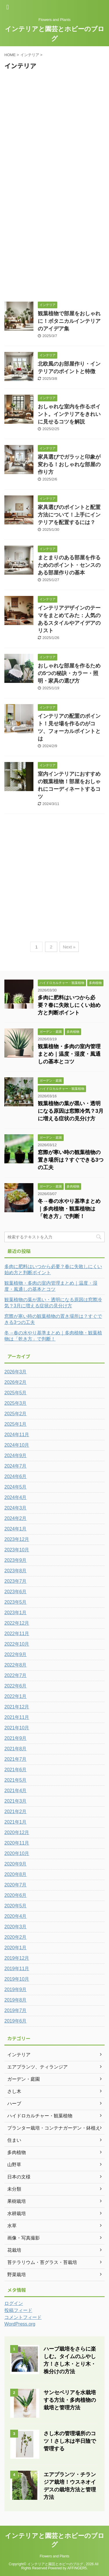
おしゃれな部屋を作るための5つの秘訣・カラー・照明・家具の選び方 (69, 673)
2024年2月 (15, 1518)
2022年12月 (16, 1623)
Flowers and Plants (54, 2556)
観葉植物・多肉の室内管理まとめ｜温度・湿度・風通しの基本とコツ (69, 1054)
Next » (69, 946)
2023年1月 (15, 1612)
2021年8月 (15, 1748)
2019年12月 (16, 1958)
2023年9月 (15, 1560)
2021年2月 (15, 1811)
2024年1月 (15, 1528)
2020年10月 (16, 1853)
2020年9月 (15, 1863)
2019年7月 (15, 2010)
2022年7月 (15, 1675)
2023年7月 (15, 1581)
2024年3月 (15, 1507)
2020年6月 (15, 1895)
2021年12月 (16, 1706)
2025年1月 (15, 1424)
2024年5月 (15, 1486)
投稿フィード (18, 2310)
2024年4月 (15, 1497)
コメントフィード (23, 2317)
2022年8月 (15, 1664)
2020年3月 (15, 1926)
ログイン (13, 2303)
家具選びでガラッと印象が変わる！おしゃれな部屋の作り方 (69, 464)
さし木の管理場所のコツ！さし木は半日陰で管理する (70, 2441)
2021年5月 (15, 1780)
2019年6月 (15, 2020)
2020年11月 (16, 1842)
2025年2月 (15, 1413)
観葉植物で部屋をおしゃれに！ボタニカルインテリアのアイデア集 (69, 321)
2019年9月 (15, 1989)
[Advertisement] (54, 128)
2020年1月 (15, 1947)
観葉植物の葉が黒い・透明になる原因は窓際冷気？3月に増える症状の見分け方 (70, 1111)
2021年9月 (15, 1738)
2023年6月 (15, 1591)
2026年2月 (15, 1382)
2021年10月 (16, 1727)
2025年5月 (15, 1392)
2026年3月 (15, 1371)
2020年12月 (16, 1832)
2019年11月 (16, 1968)
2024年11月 (16, 1434)
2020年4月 (15, 1916)
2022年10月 (16, 1644)
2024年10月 (16, 1445)
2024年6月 (15, 1476)
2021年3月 (15, 1801)
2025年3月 (15, 1403)
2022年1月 (15, 1696)
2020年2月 (15, 1937)
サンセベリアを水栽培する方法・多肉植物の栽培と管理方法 (70, 2400)
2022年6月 (15, 1685)
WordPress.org (19, 2324)
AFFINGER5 (77, 2568)
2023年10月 (16, 1549)
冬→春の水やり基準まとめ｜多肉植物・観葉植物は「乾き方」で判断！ (69, 1208)
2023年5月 (15, 1602)
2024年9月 (15, 1455)
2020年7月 (15, 1884)
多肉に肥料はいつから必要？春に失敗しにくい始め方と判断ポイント (69, 1005)
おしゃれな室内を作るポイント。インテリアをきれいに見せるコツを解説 (69, 414)
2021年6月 (15, 1769)
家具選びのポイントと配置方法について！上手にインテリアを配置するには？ (69, 514)
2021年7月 (15, 1759)
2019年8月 (15, 2000)
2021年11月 (16, 1717)
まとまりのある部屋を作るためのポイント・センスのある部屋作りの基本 (69, 565)
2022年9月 (15, 1654)
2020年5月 (15, 1905)
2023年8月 (15, 1570)
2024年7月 (15, 1466)
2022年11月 (16, 1633)
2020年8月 (15, 1874)
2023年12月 (16, 1539)
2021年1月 (15, 1822)
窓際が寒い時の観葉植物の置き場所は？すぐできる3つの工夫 (70, 1159)
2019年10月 (16, 1979)
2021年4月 (15, 1790)
